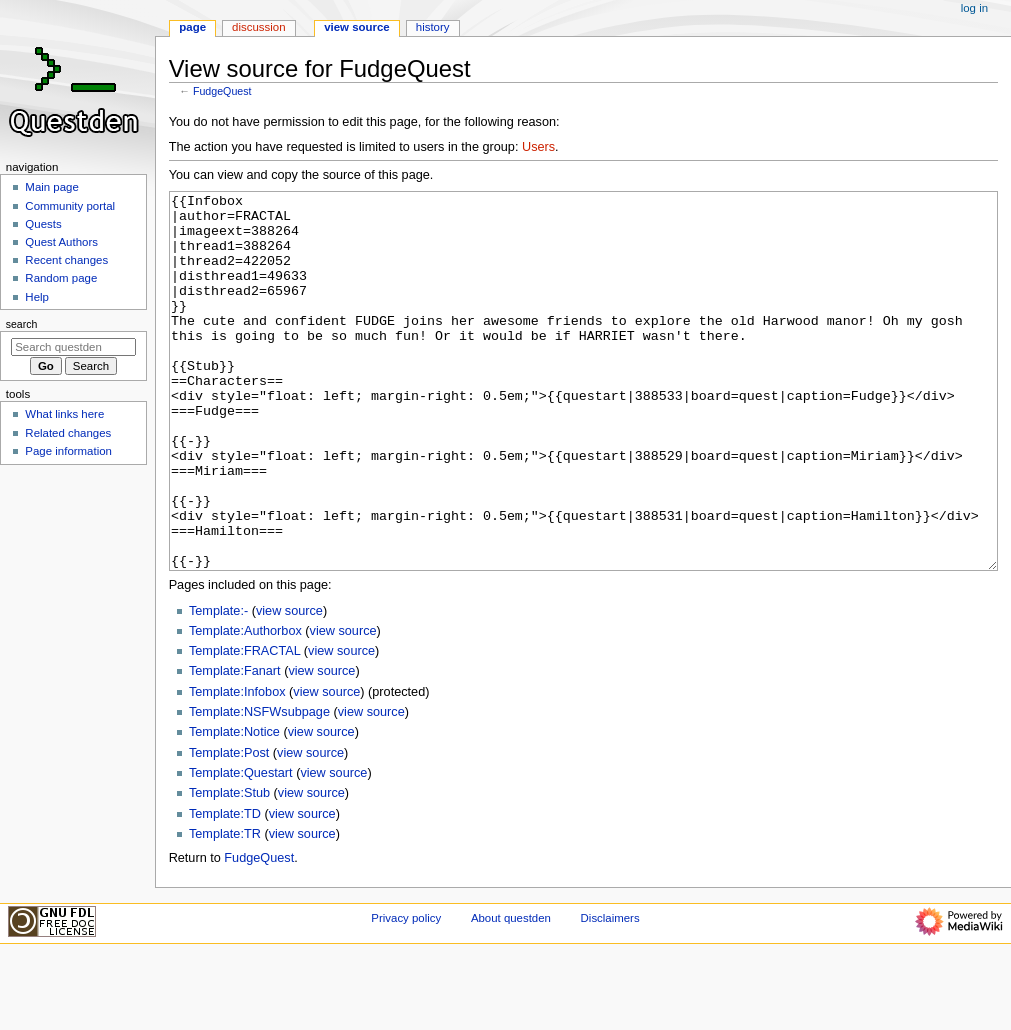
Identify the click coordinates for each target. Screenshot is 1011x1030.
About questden (511, 993)
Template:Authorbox (245, 706)
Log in (974, 8)
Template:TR (225, 909)
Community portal (70, 206)
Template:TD (225, 889)
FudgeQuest (222, 91)
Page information (68, 451)
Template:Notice (234, 807)
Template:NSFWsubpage (259, 787)
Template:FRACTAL (244, 726)
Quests (43, 224)
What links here (64, 414)
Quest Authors (61, 242)
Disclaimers (610, 993)
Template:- (218, 686)
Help (37, 297)
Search (22, 324)
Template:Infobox (237, 767)
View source (357, 27)
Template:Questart (241, 848)
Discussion (258, 27)
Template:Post (229, 828)
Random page (61, 278)
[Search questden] (73, 347)
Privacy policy (406, 993)
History (433, 27)
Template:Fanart (235, 746)
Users (538, 147)
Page (192, 27)
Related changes (68, 433)
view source (289, 686)
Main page (52, 187)
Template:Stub (229, 868)
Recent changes (66, 260)
